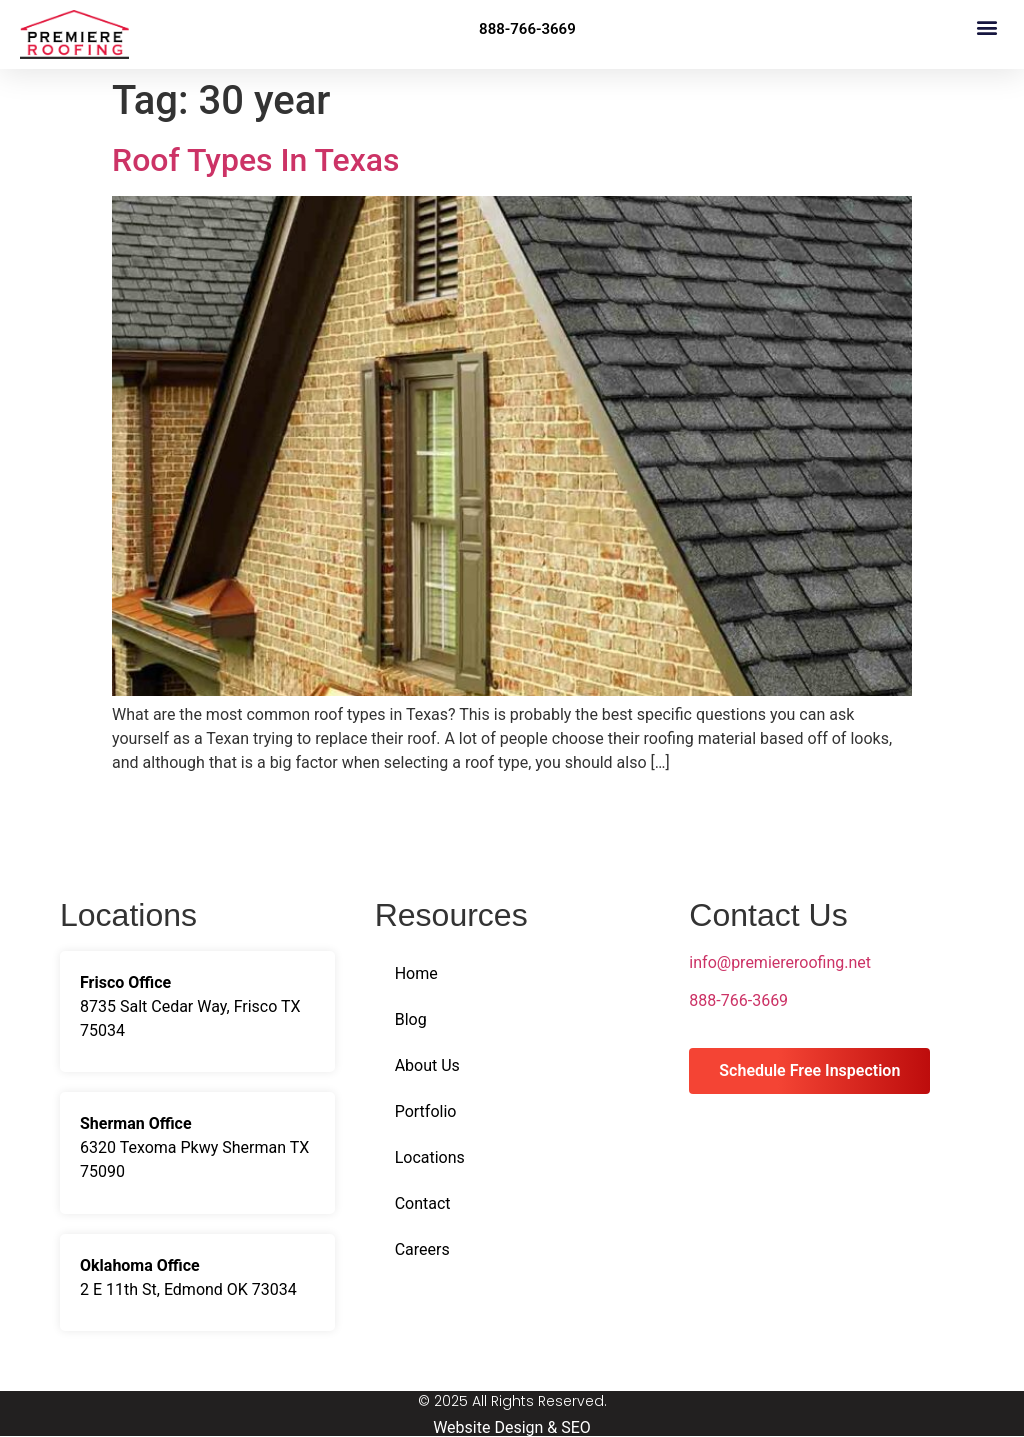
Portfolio (426, 1111)
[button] (987, 26)
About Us (427, 1065)
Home (416, 973)
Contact (423, 1203)
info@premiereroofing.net (780, 962)
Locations (430, 1157)
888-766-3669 (738, 1000)
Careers (422, 1249)
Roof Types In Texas (256, 160)
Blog (411, 1019)
